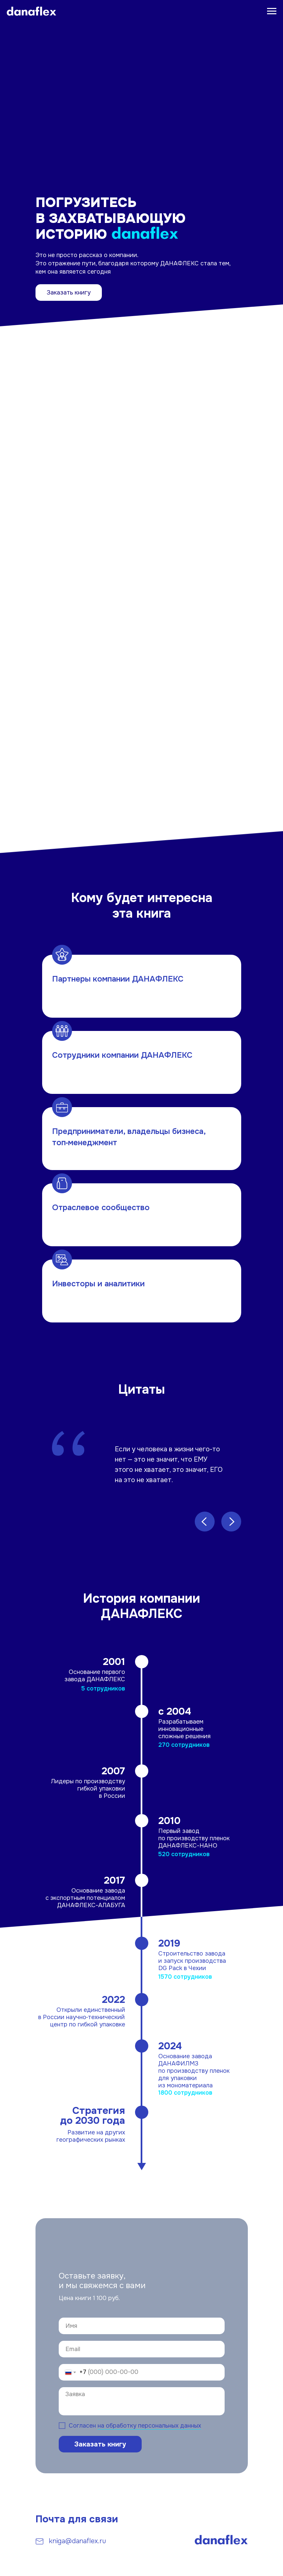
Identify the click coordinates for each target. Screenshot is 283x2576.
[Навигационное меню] (271, 11)
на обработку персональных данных (149, 2425)
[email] (142, 2349)
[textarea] (142, 2401)
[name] (142, 2326)
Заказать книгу (69, 292)
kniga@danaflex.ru (77, 2541)
